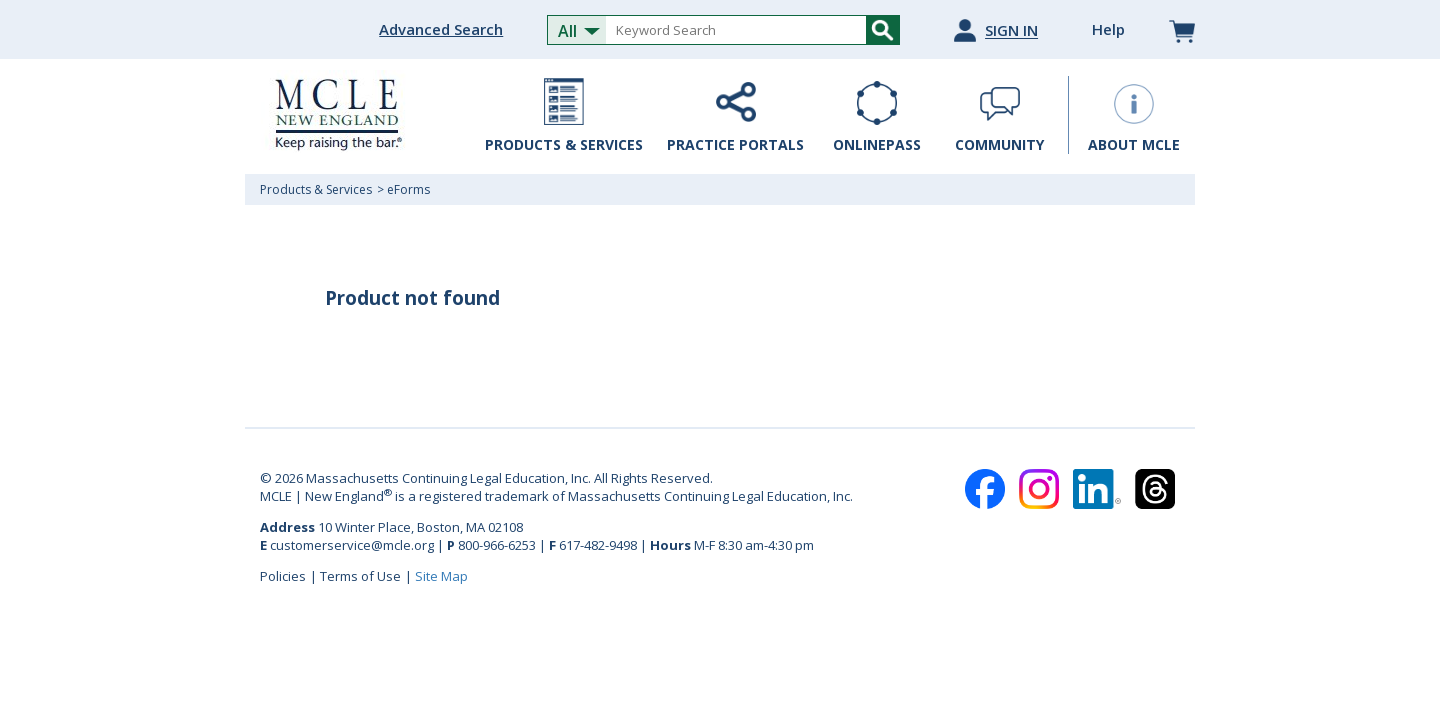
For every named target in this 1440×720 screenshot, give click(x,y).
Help (1108, 29)
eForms (408, 189)
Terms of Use (360, 576)
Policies (283, 576)
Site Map (441, 576)
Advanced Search (441, 29)
